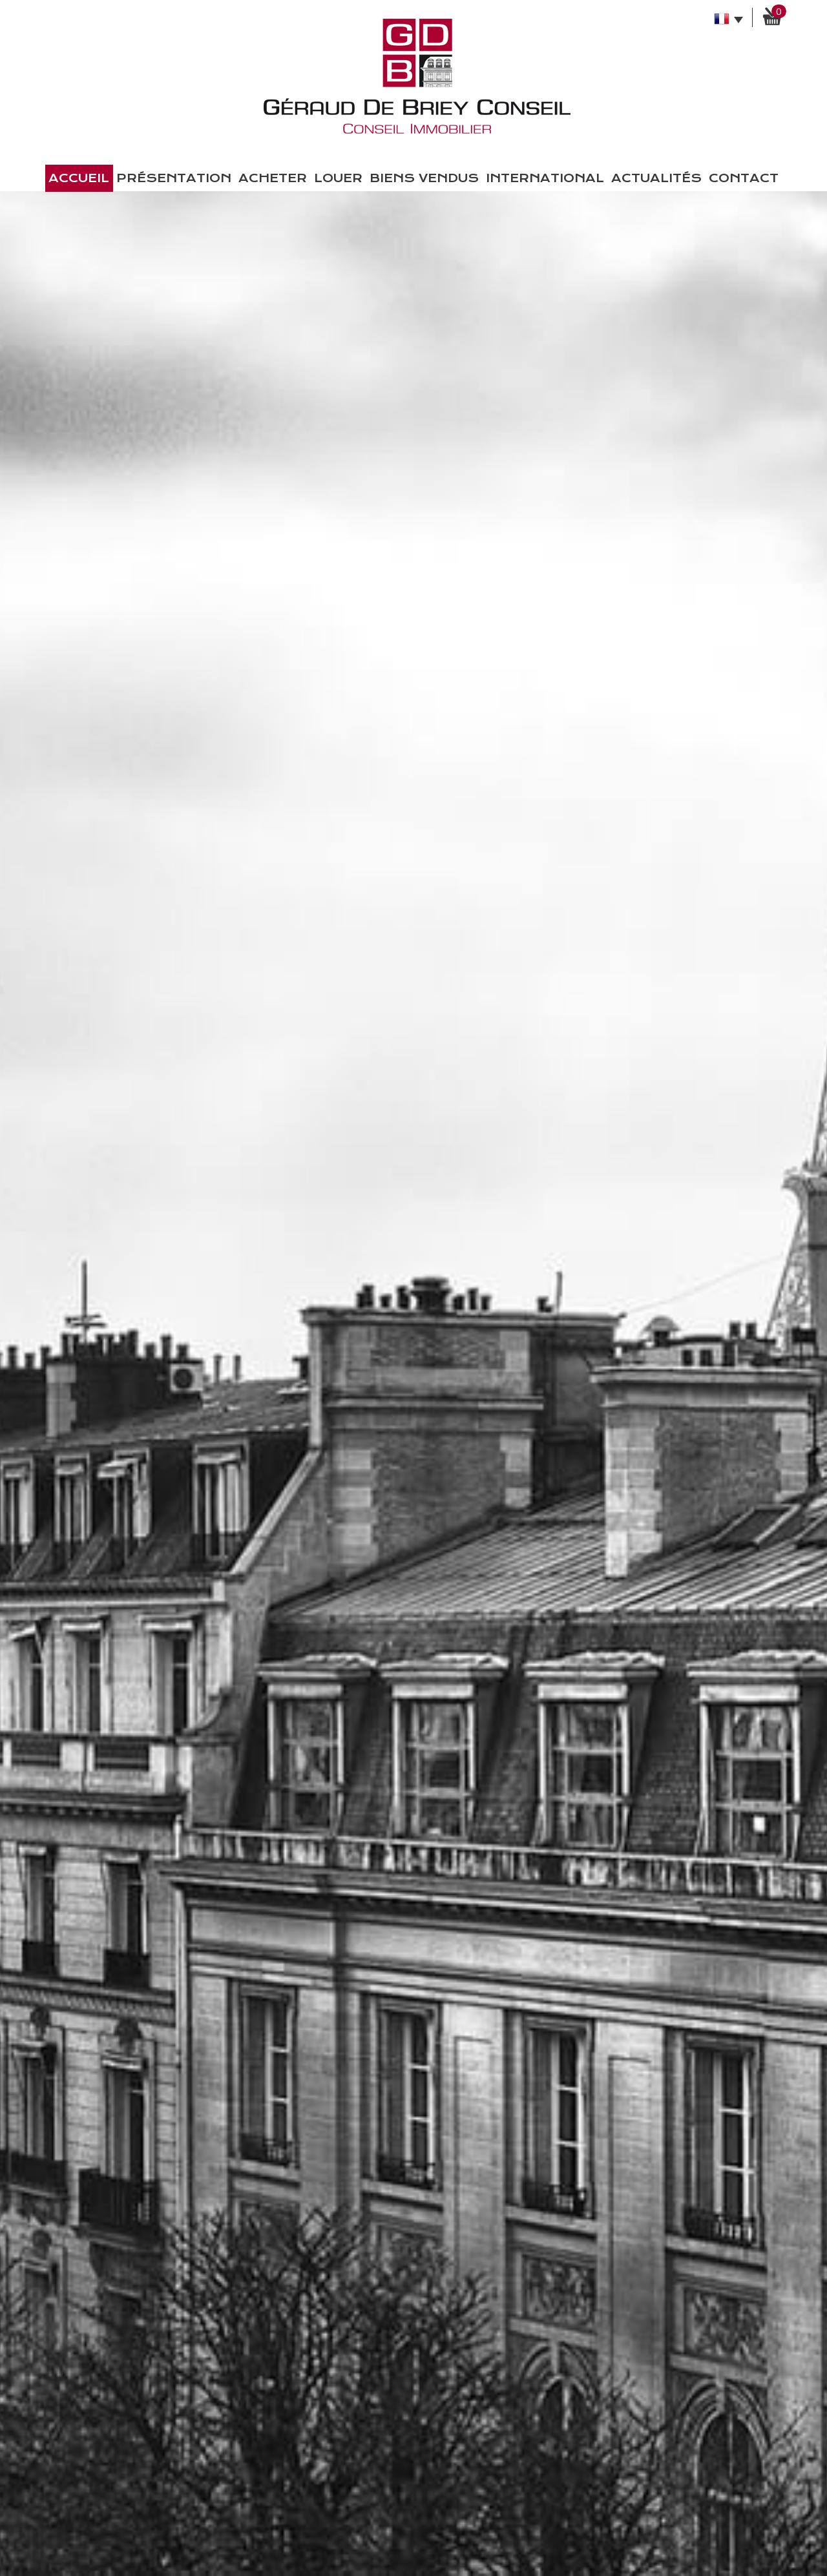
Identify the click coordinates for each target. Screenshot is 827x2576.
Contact (744, 178)
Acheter (272, 178)
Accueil (78, 178)
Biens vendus (424, 178)
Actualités (656, 178)
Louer (338, 178)
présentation (173, 178)
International (545, 178)
